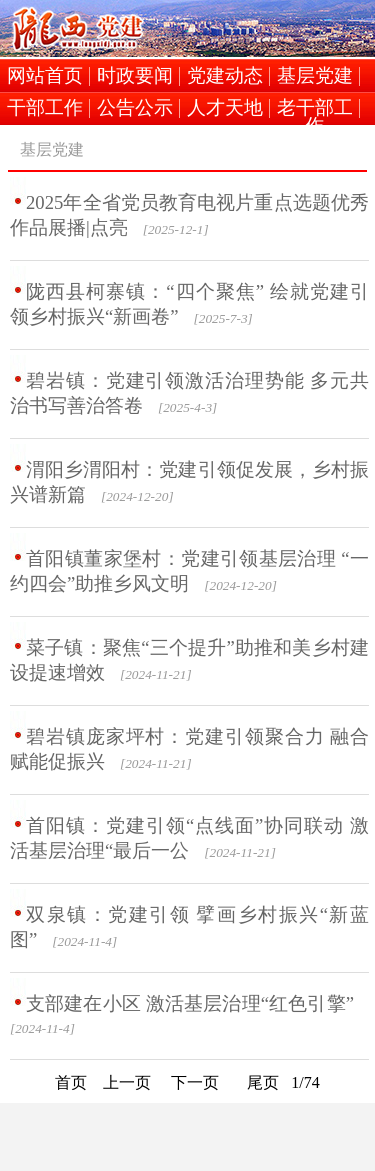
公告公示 (135, 108)
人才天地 (225, 108)
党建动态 (225, 76)
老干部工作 (315, 108)
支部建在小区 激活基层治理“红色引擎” (190, 1003)
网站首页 (45, 76)
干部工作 (45, 108)
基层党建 (315, 76)
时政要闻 (135, 76)
